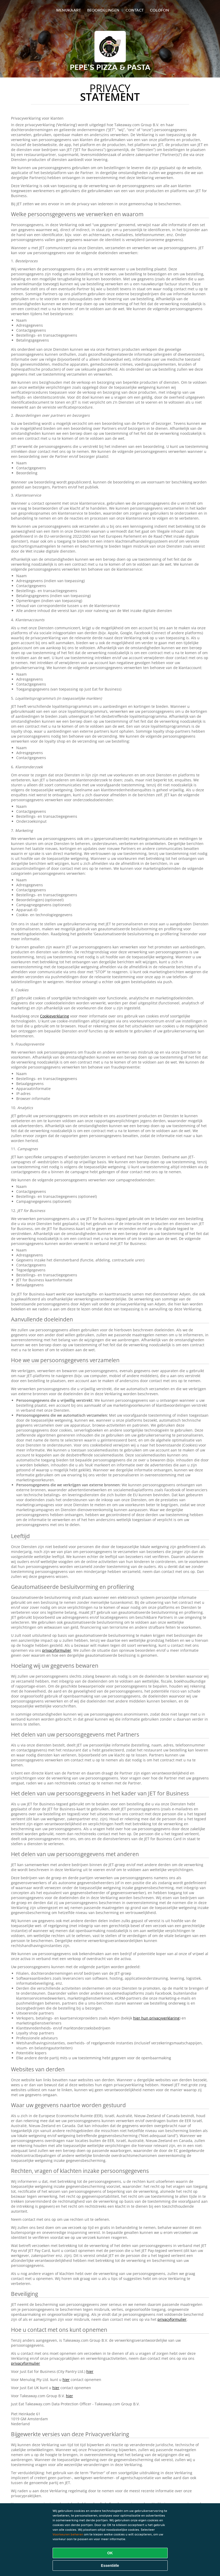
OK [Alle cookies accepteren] (110, 2553)
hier (89, 2371)
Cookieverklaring (54, 1016)
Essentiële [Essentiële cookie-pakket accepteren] (110, 2565)
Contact (135, 10)
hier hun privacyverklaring (156, 2018)
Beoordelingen (103, 10)
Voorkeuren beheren (68, 2534)
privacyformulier (56, 1650)
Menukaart (68, 10)
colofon (159, 10)
